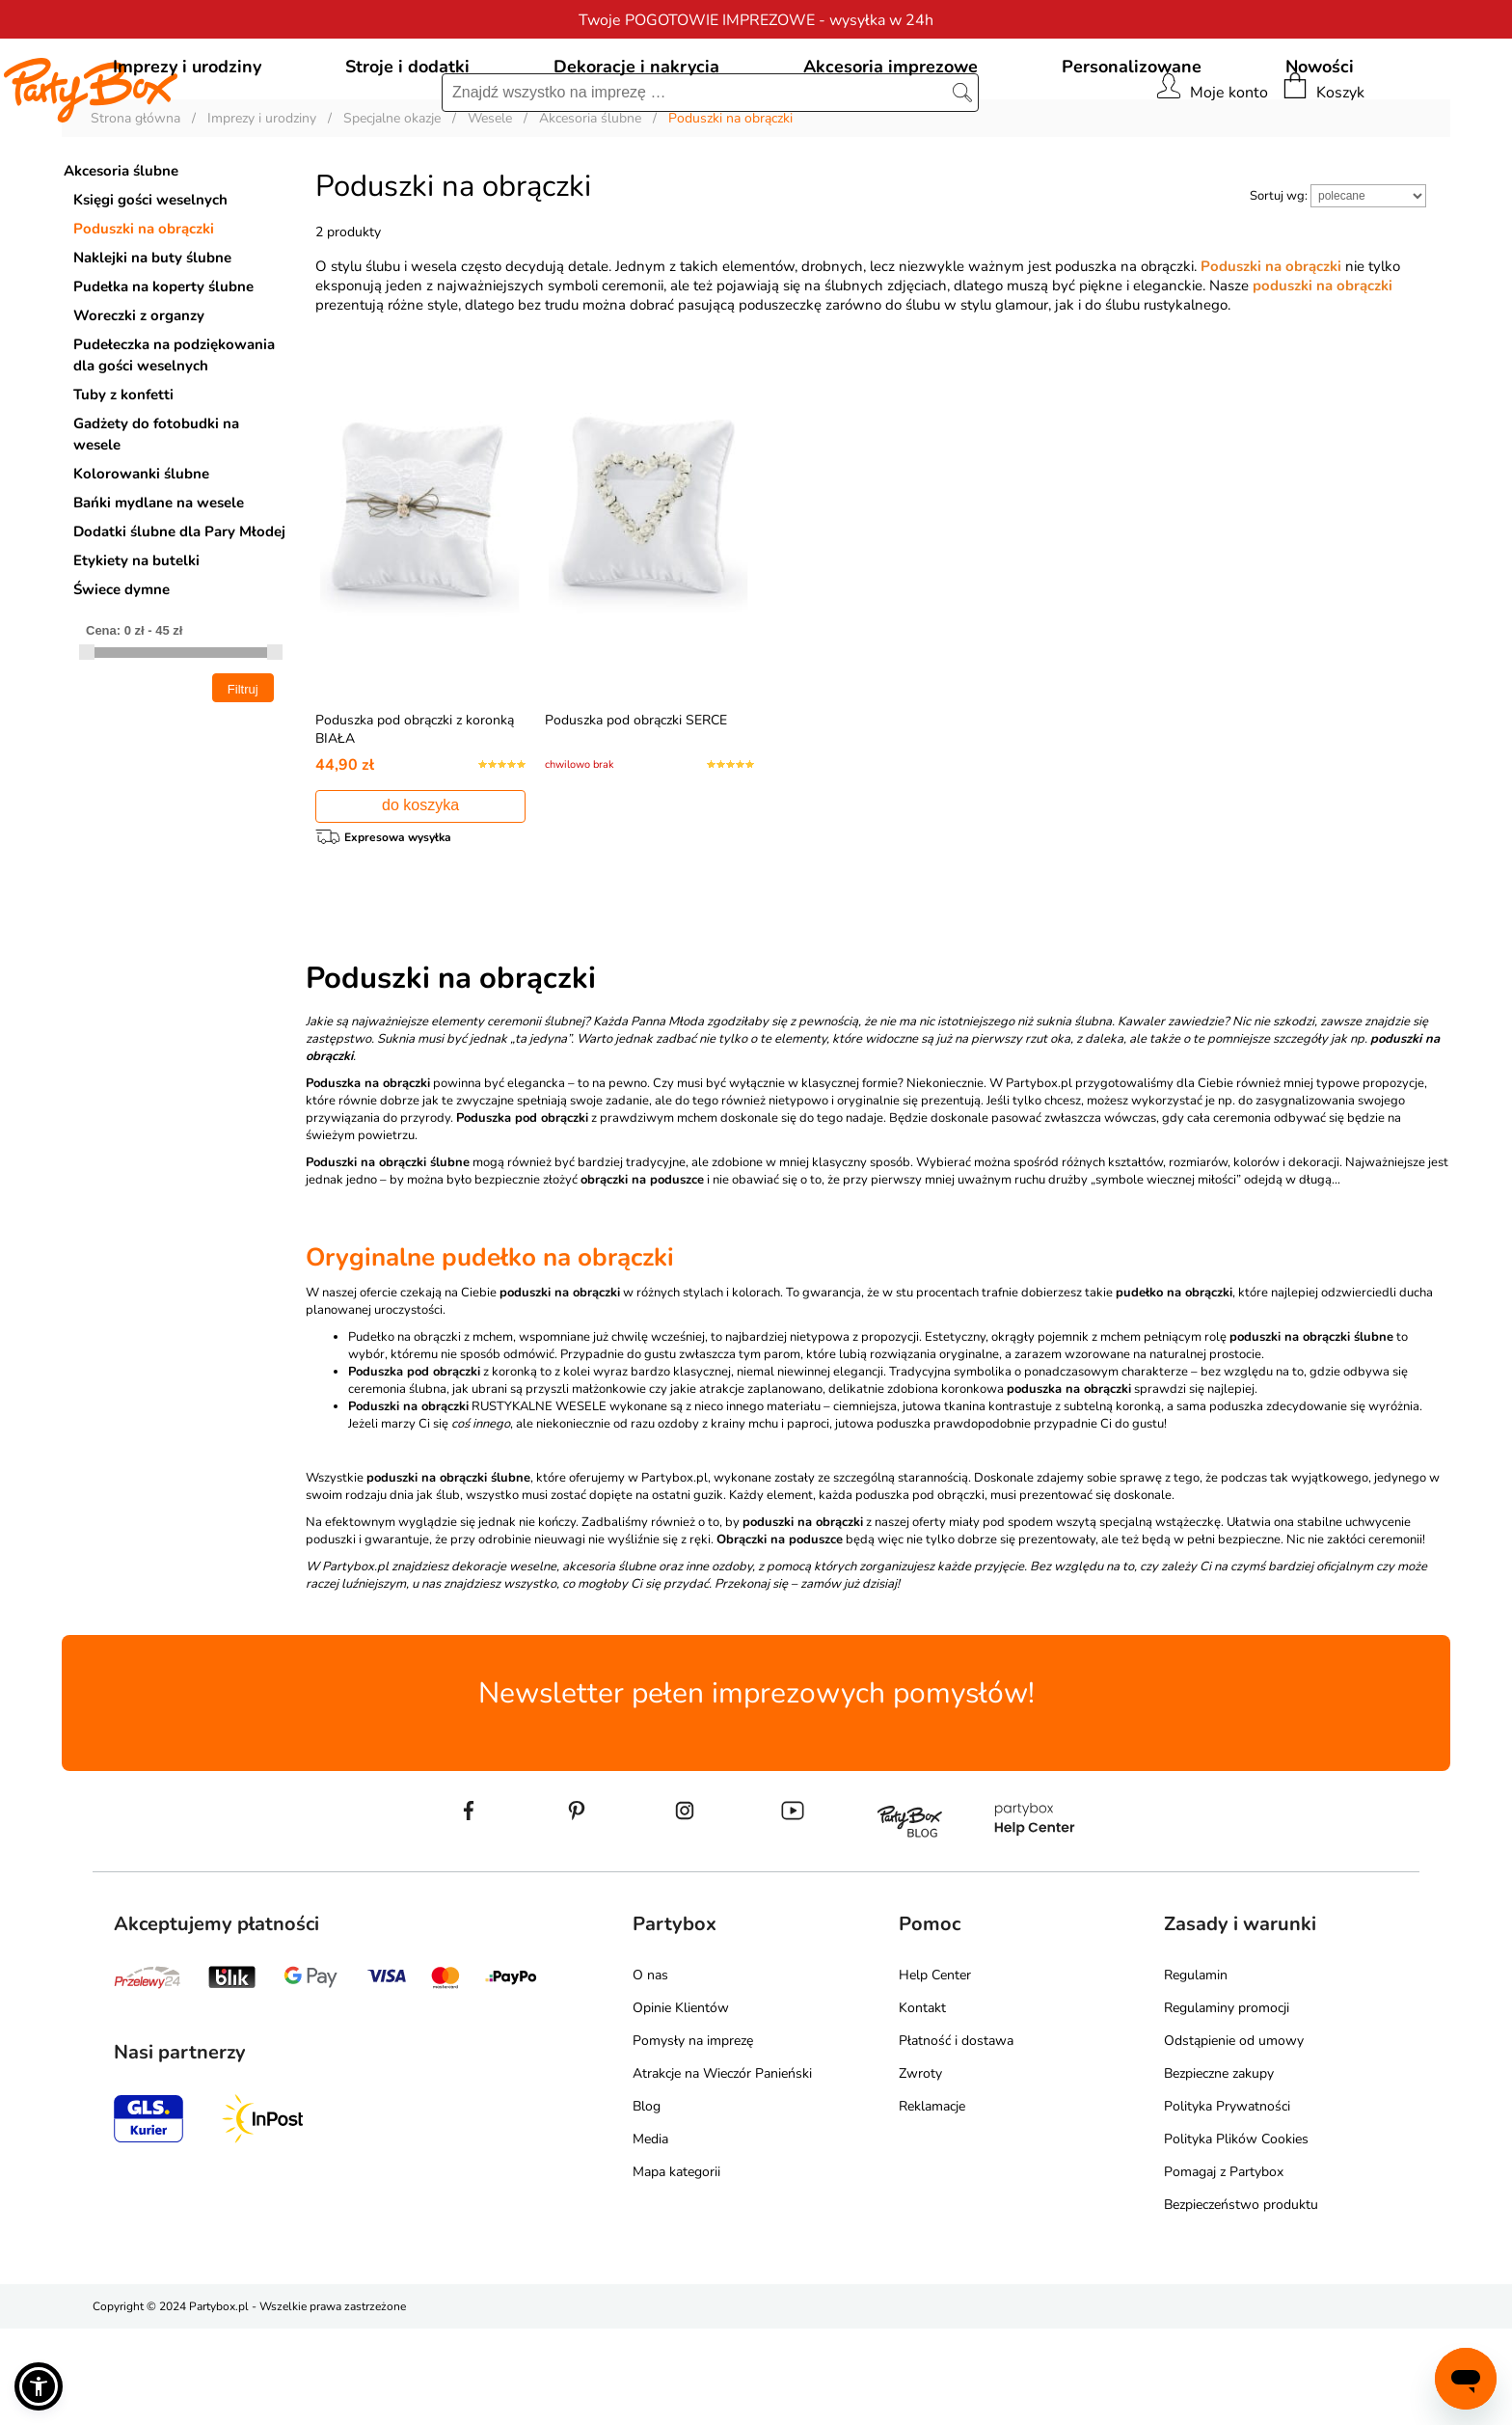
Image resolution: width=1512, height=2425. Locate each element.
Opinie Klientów (681, 2104)
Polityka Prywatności (1227, 2202)
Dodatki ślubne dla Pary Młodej (179, 619)
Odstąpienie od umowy (1234, 2137)
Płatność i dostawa (956, 2137)
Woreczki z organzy (138, 403)
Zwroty (920, 2170)
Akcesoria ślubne (121, 258)
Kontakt (922, 2104)
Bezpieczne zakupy (1219, 2170)
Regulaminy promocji (1226, 2104)
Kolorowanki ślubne (141, 561)
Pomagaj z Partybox (1223, 2268)
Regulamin (1196, 2071)
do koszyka (420, 893)
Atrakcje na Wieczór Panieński (722, 2170)
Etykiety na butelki (136, 648)
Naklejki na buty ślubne (152, 345)
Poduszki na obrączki (143, 316)
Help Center (935, 2071)
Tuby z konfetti (123, 482)
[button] (38, 2386)
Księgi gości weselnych (150, 287)
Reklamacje (932, 2202)
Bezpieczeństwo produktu (1241, 2301)
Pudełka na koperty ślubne (163, 374)
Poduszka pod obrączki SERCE (636, 808)
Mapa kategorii (676, 2268)
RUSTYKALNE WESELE (477, 1503)
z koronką (442, 1469)
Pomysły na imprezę (693, 2137)
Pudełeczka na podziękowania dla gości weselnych (174, 442)
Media (650, 2235)
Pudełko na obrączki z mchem (430, 1434)
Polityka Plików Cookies (1236, 2235)
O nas (650, 2071)
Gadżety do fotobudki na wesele (156, 522)
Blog (647, 2202)
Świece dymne (121, 677)
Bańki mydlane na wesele (158, 590)
